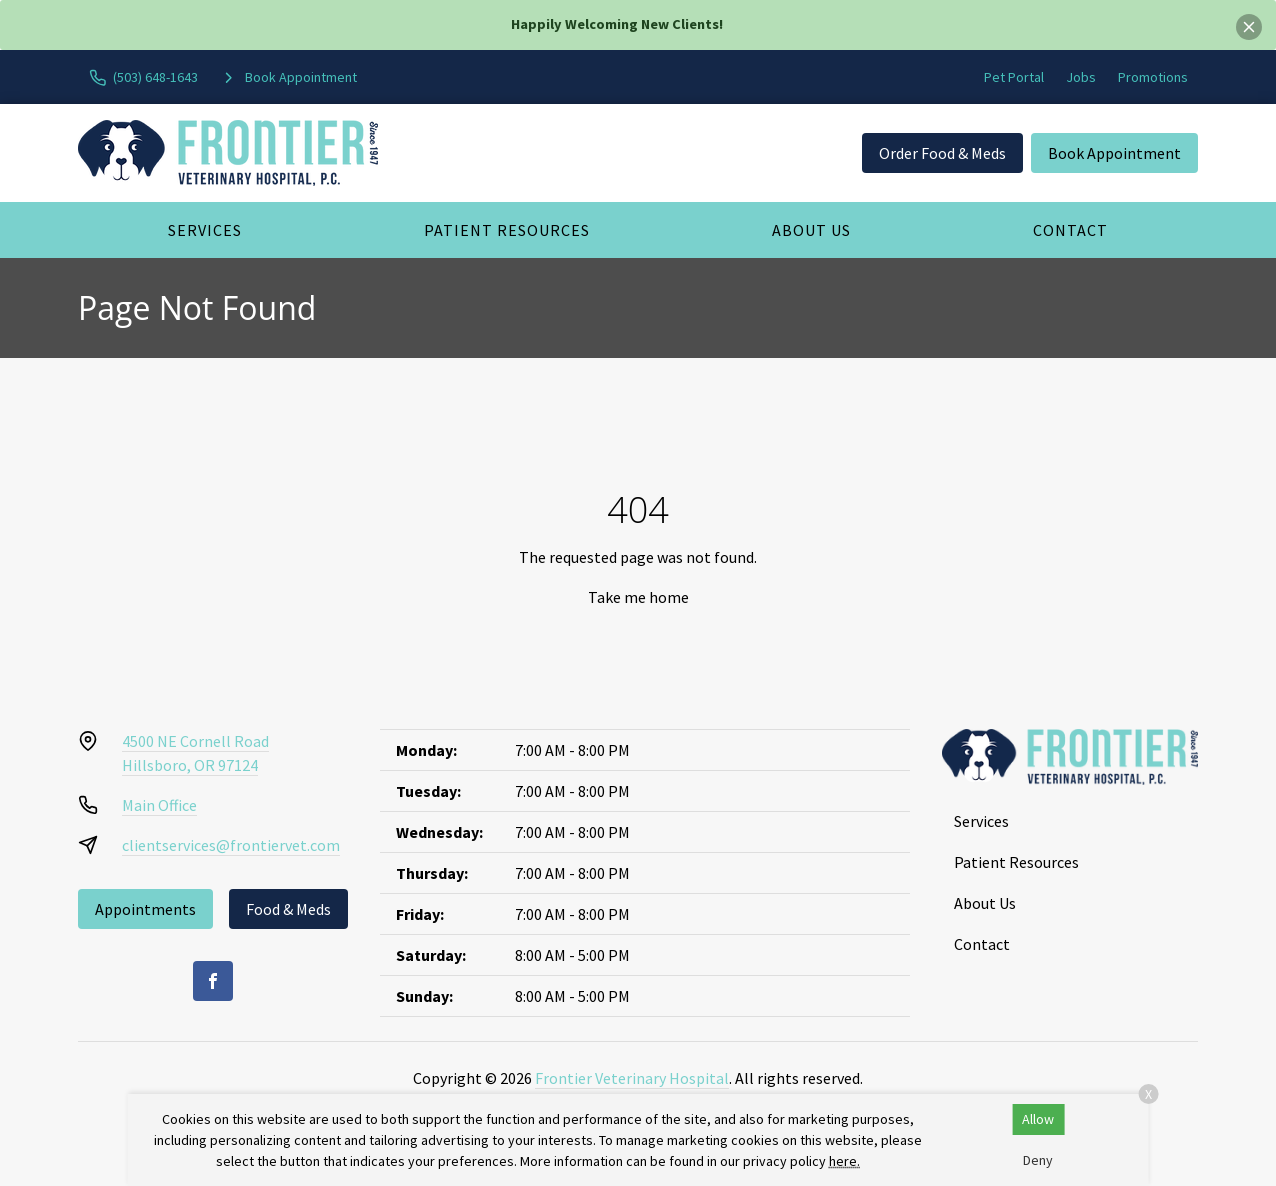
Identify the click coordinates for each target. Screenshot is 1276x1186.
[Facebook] (213, 981)
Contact (1070, 230)
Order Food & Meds (942, 153)
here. (844, 1161)
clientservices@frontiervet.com (231, 845)
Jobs (1081, 77)
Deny (1038, 1160)
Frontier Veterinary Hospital (632, 1078)
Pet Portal (1014, 77)
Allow (1038, 1119)
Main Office (159, 805)
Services (205, 230)
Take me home (638, 597)
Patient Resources (507, 230)
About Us (811, 230)
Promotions (1153, 77)
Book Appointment (1114, 153)
